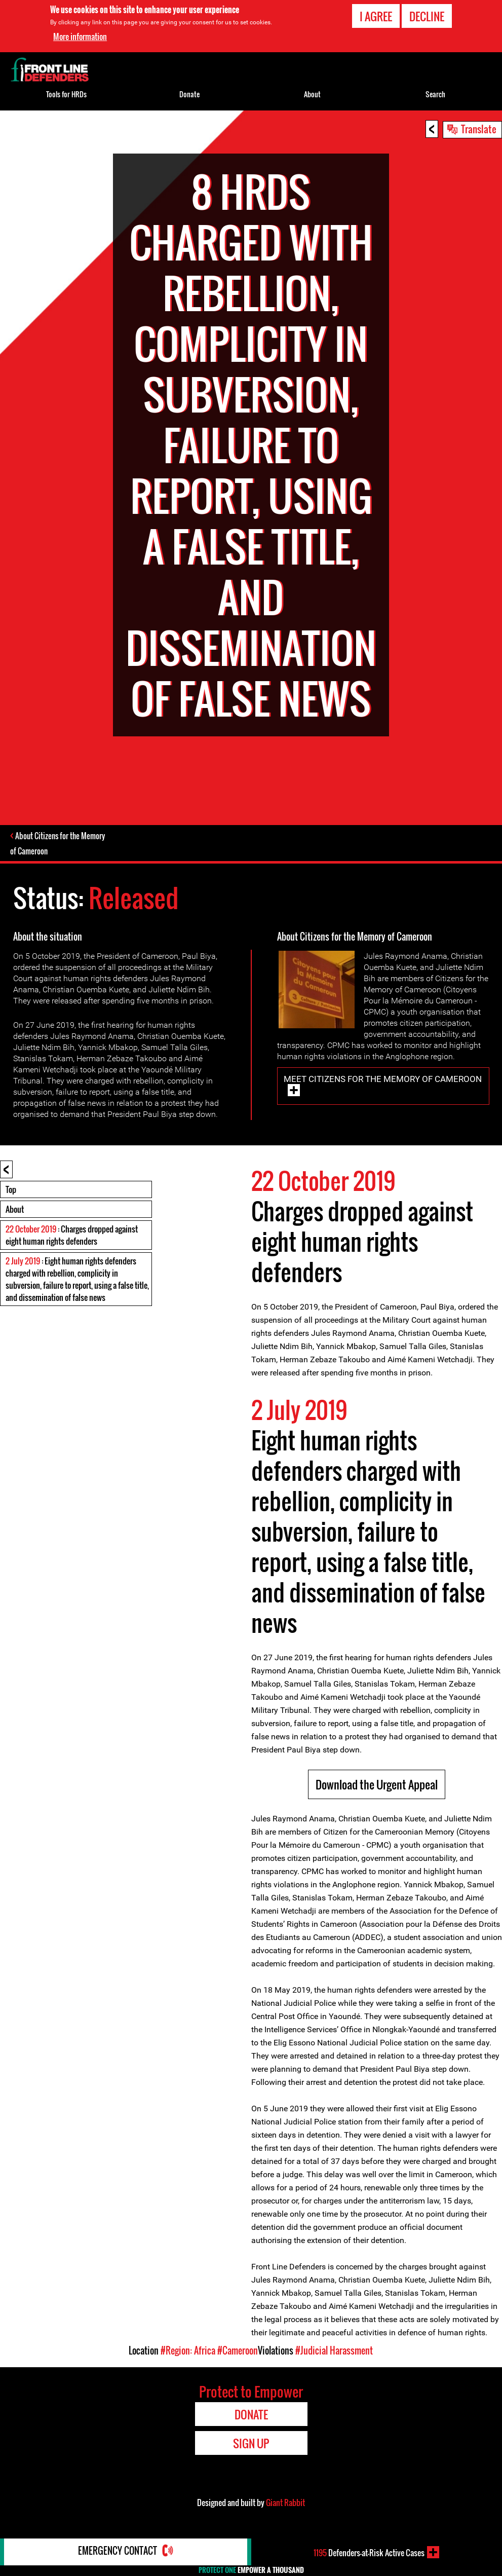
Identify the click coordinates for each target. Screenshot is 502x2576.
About (15, 1210)
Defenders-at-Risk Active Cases (369, 2552)
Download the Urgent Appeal (377, 1785)
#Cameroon (237, 2351)
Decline (426, 16)
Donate (189, 94)
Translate (478, 129)
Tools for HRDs (66, 94)
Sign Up (251, 2444)
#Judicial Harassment (334, 2351)
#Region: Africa (188, 2351)
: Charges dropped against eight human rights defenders (72, 1236)
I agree (376, 16)
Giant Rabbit (285, 2503)
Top (11, 1190)
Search (435, 94)
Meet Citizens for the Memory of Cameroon (383, 1080)
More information (80, 36)
